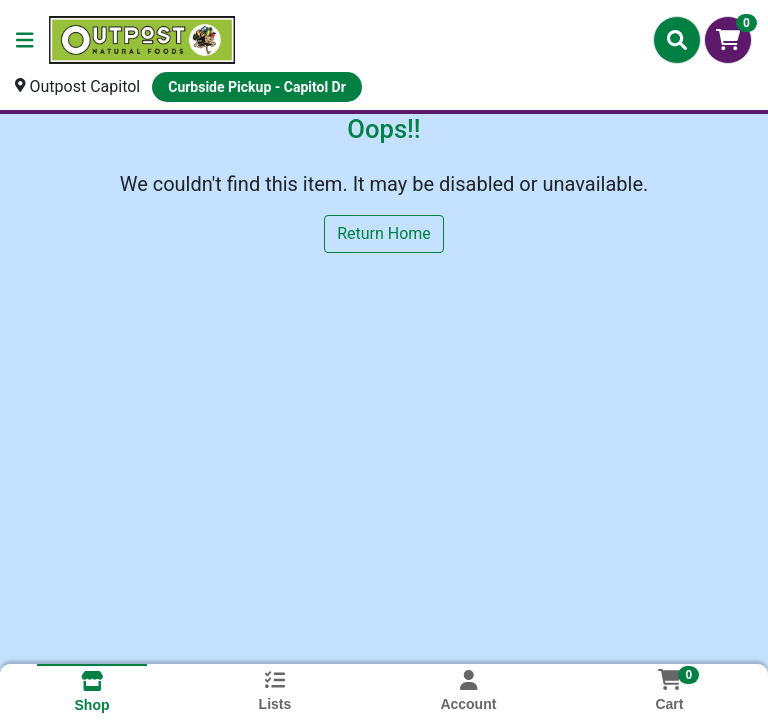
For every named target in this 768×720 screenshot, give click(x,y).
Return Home (384, 233)
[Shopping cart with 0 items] (728, 40)
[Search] (677, 40)
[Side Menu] (25, 40)
